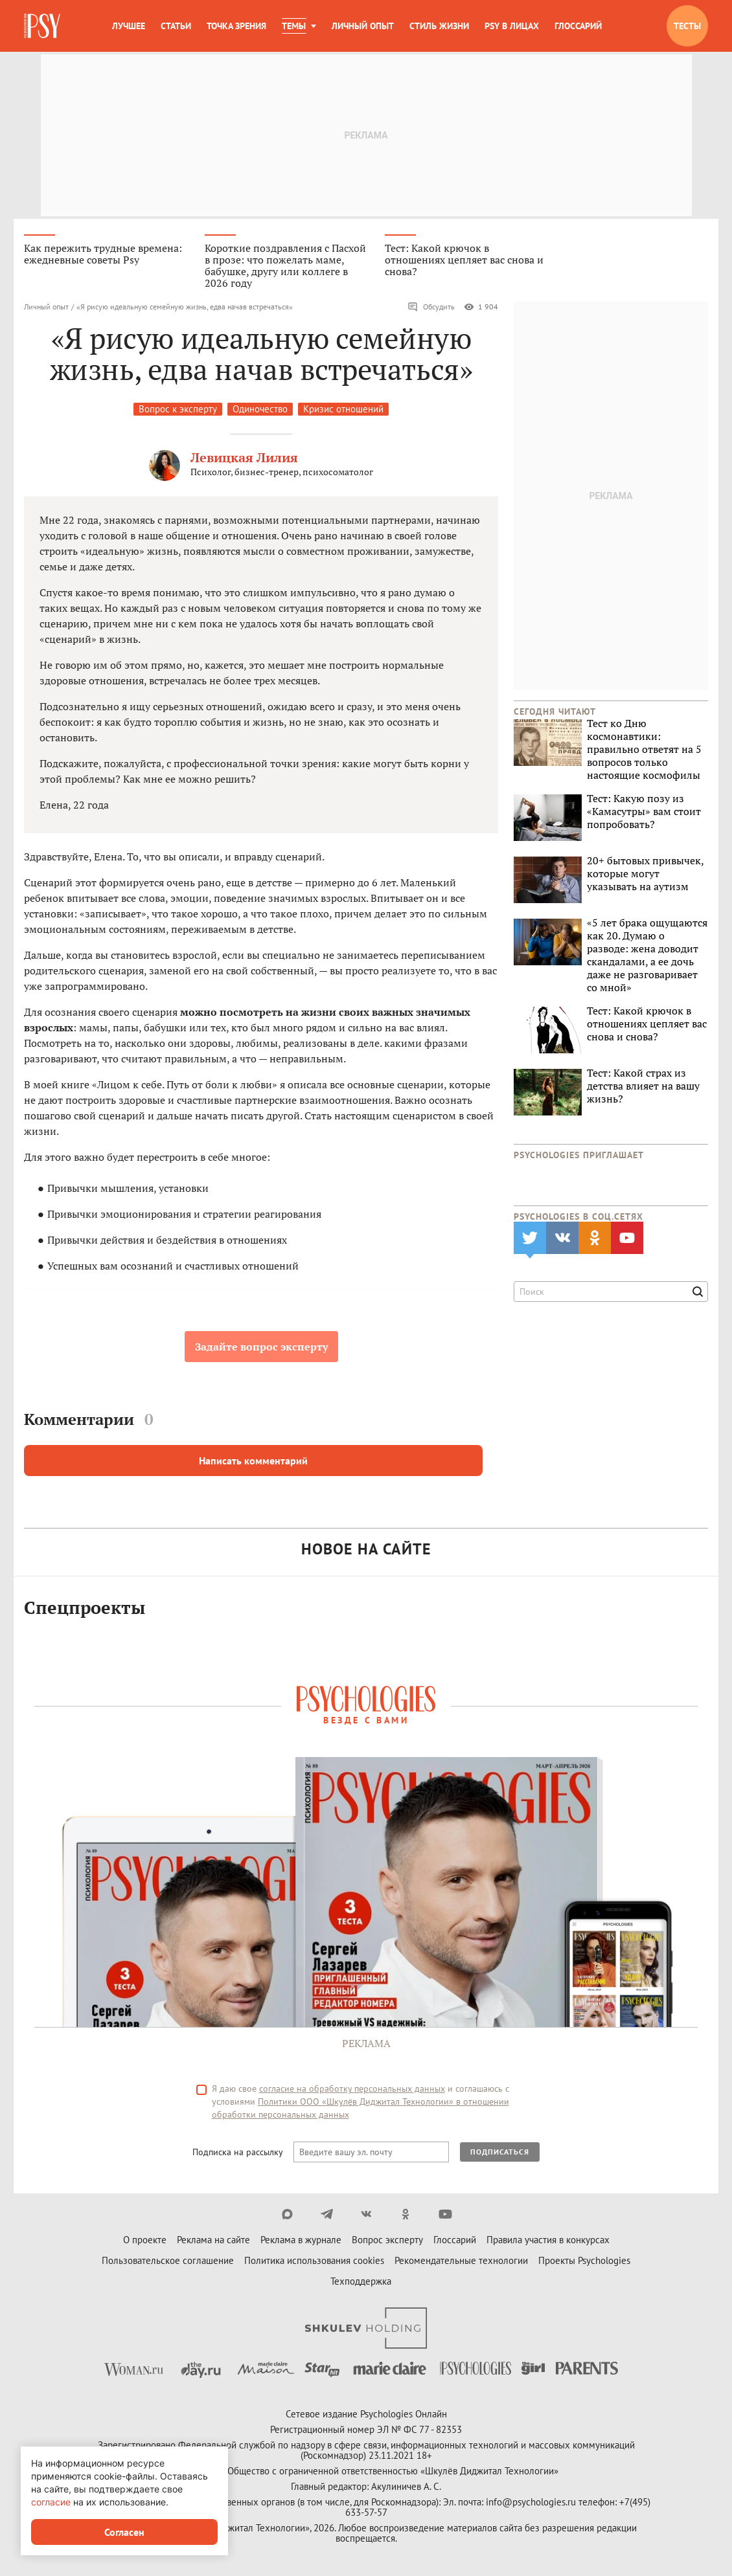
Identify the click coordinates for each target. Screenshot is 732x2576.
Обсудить (431, 308)
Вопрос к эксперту (178, 410)
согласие (51, 2501)
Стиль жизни (439, 26)
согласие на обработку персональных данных (352, 2090)
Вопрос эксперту (387, 2241)
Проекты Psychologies (584, 2262)
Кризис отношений (343, 410)
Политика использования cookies (314, 2262)
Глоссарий (578, 26)
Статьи (176, 26)
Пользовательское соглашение (168, 2262)
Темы (294, 26)
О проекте (144, 2241)
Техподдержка (360, 2282)
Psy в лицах (512, 26)
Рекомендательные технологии (461, 2262)
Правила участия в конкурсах (548, 2241)
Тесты (687, 26)
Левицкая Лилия (244, 458)
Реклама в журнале (300, 2241)
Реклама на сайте (213, 2241)
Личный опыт (363, 26)
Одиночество (260, 410)
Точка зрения (236, 26)
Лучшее (128, 26)
